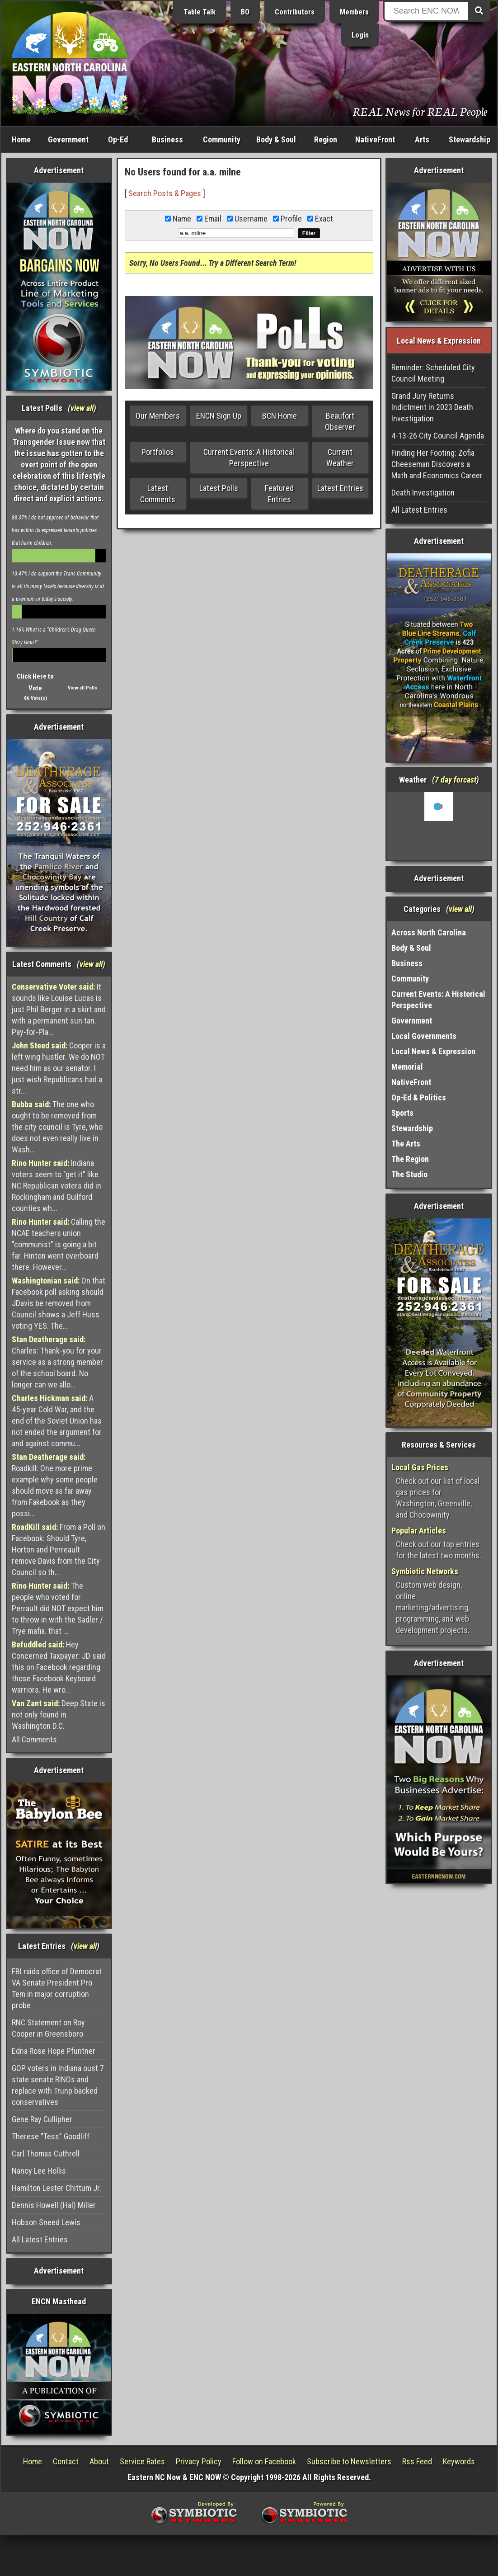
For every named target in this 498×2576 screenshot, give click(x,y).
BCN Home (279, 415)
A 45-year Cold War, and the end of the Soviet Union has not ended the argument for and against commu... (57, 1420)
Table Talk (199, 12)
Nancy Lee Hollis (39, 2170)
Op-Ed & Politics (418, 1097)
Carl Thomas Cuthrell (46, 2153)
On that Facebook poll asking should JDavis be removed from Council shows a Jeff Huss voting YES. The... (58, 1303)
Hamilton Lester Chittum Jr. (56, 2188)
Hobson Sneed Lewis (46, 2222)
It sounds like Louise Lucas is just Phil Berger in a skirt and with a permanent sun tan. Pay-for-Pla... (59, 1009)
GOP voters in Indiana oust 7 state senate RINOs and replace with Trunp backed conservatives (58, 2085)
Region (325, 139)
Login (360, 35)
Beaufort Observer (340, 421)
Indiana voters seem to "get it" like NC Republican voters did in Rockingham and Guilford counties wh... (56, 1185)
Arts (422, 139)
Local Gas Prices (419, 1467)
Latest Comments (157, 493)
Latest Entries (340, 488)
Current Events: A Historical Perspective (248, 457)
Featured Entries (279, 493)
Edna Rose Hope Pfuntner (53, 2051)
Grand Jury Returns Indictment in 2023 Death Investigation (432, 407)
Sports (402, 1113)
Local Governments (423, 1036)
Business (167, 139)
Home (21, 139)
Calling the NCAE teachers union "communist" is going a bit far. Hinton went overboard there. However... (58, 1244)
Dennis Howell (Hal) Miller (54, 2205)
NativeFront (375, 139)
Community (221, 139)
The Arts (405, 1143)
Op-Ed (118, 139)
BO (245, 12)
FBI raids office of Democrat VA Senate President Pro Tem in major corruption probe (57, 1988)
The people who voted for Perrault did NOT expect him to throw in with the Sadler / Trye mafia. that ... (57, 1608)
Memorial (407, 1066)
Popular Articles (418, 1530)
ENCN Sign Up (218, 415)
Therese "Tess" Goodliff (50, 2136)
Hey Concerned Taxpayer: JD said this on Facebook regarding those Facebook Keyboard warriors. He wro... (59, 1667)
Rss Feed (417, 2461)
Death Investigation (423, 492)
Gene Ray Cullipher (42, 2119)
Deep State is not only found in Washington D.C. (58, 1714)
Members (354, 12)
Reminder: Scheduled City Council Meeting (433, 373)
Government (68, 139)
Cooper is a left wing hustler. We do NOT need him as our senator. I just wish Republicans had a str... (59, 1068)
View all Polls (82, 688)
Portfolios (157, 452)
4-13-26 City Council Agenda (437, 435)
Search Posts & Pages (164, 193)
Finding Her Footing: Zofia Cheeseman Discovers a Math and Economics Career (437, 464)
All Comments (34, 1739)
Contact (66, 2461)
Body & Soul (276, 139)
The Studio (409, 1174)
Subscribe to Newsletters (349, 2461)
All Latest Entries (40, 2239)
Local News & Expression (433, 1051)
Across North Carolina (428, 932)
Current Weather (340, 457)
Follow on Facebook (264, 2461)
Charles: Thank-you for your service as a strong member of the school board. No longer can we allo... (57, 1362)
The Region (410, 1159)
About (99, 2461)
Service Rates (142, 2461)
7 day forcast (455, 779)
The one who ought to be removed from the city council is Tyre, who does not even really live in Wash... (57, 1126)
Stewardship (469, 139)
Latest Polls (218, 488)
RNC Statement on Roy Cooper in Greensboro (48, 2028)
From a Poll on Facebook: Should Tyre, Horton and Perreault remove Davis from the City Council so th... (58, 1549)
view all (82, 408)
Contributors (295, 12)
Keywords (459, 2461)
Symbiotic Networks (424, 1571)
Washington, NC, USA (439, 826)
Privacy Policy (198, 2461)
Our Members (158, 415)
